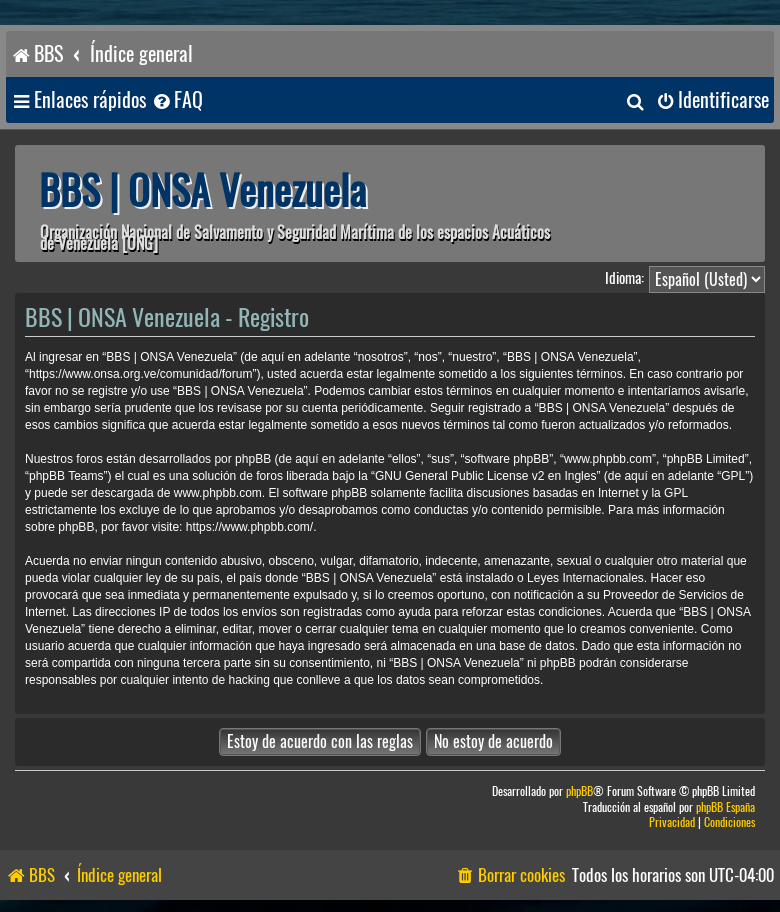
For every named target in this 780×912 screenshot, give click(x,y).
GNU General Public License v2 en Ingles (485, 476)
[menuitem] (177, 100)
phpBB (579, 791)
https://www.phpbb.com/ (249, 527)
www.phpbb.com (218, 493)
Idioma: (624, 278)
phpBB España (725, 807)
